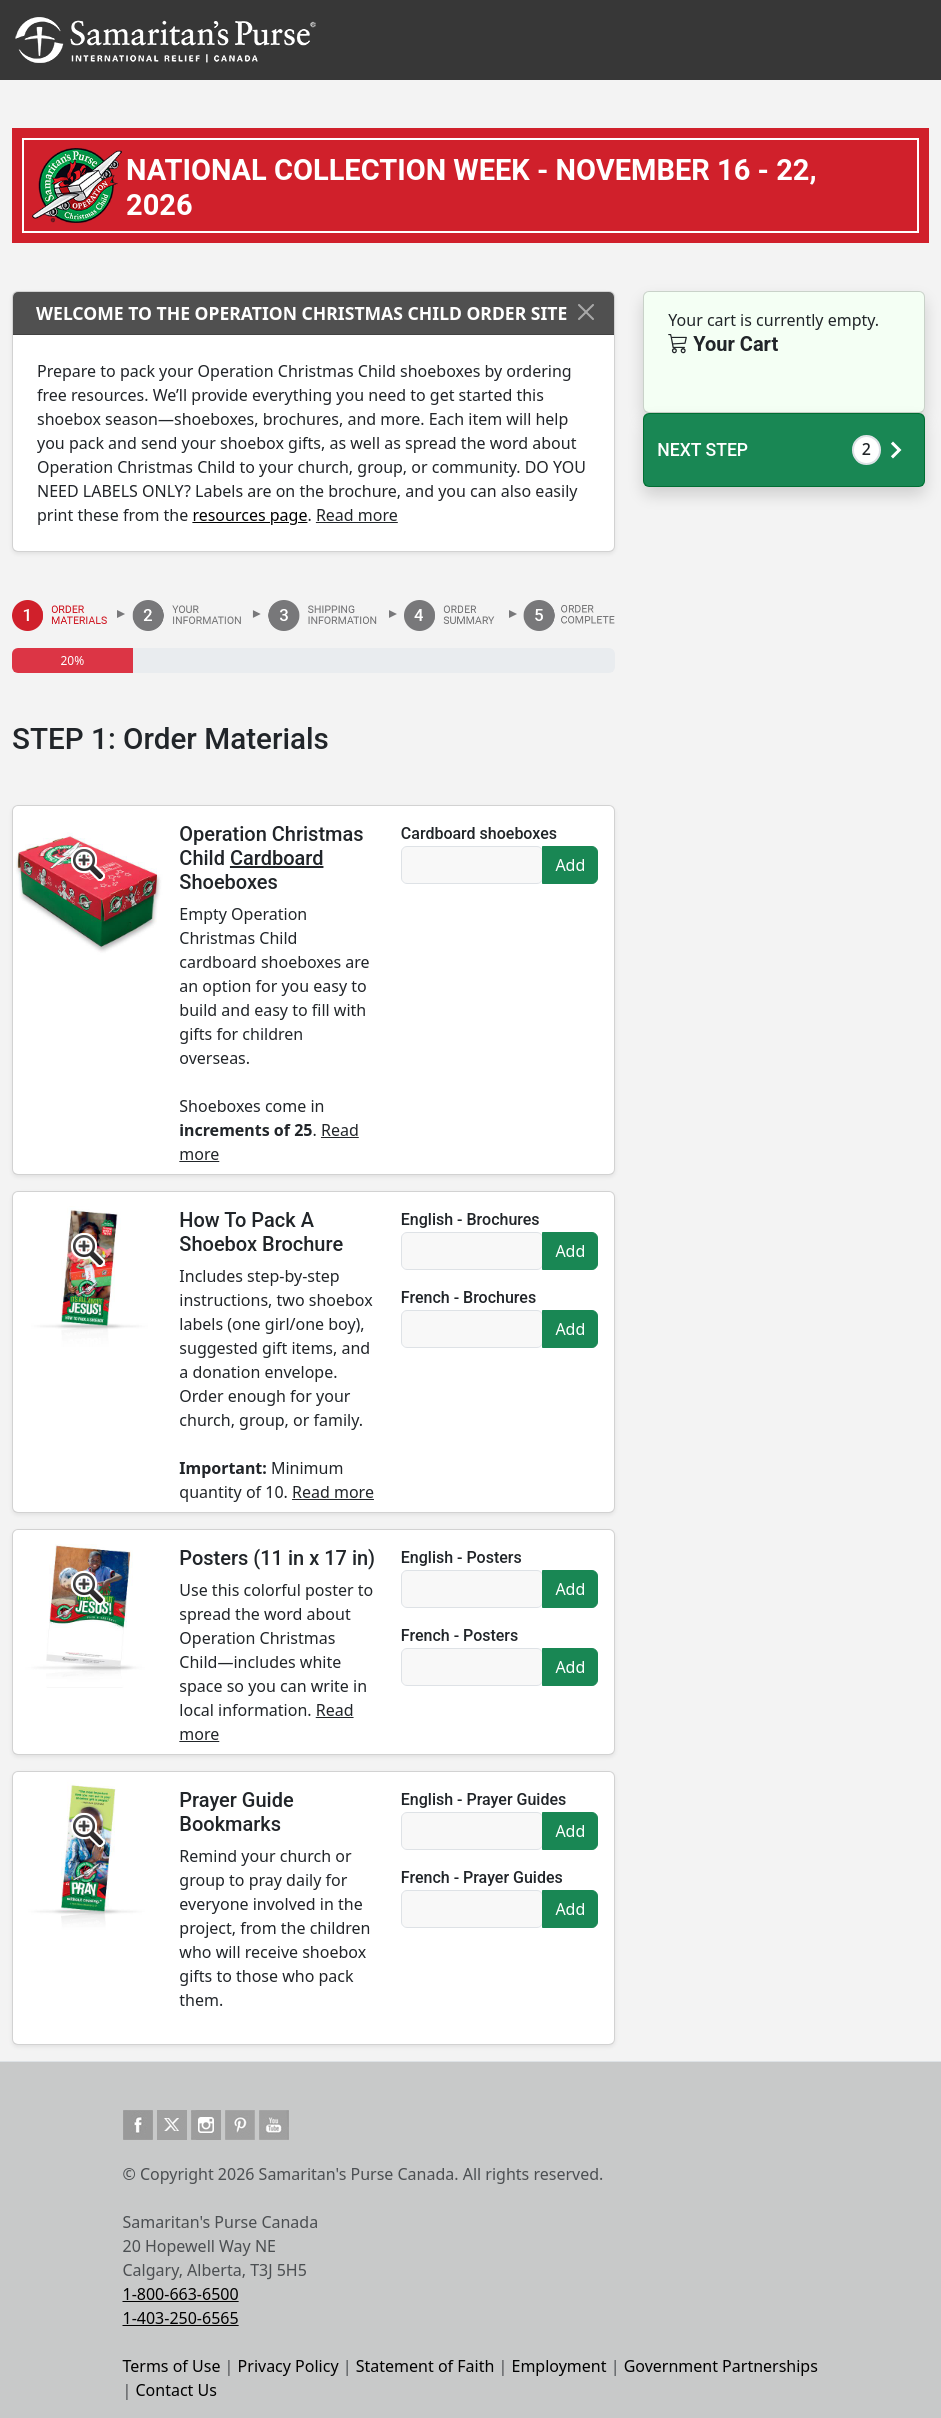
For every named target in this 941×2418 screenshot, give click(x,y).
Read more (357, 515)
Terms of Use (172, 2366)
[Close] (586, 312)
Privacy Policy (288, 2366)
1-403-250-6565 (181, 2318)
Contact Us (176, 2390)
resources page (249, 515)
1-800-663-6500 (181, 2294)
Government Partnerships (721, 2366)
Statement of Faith (425, 2366)
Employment (558, 2366)
